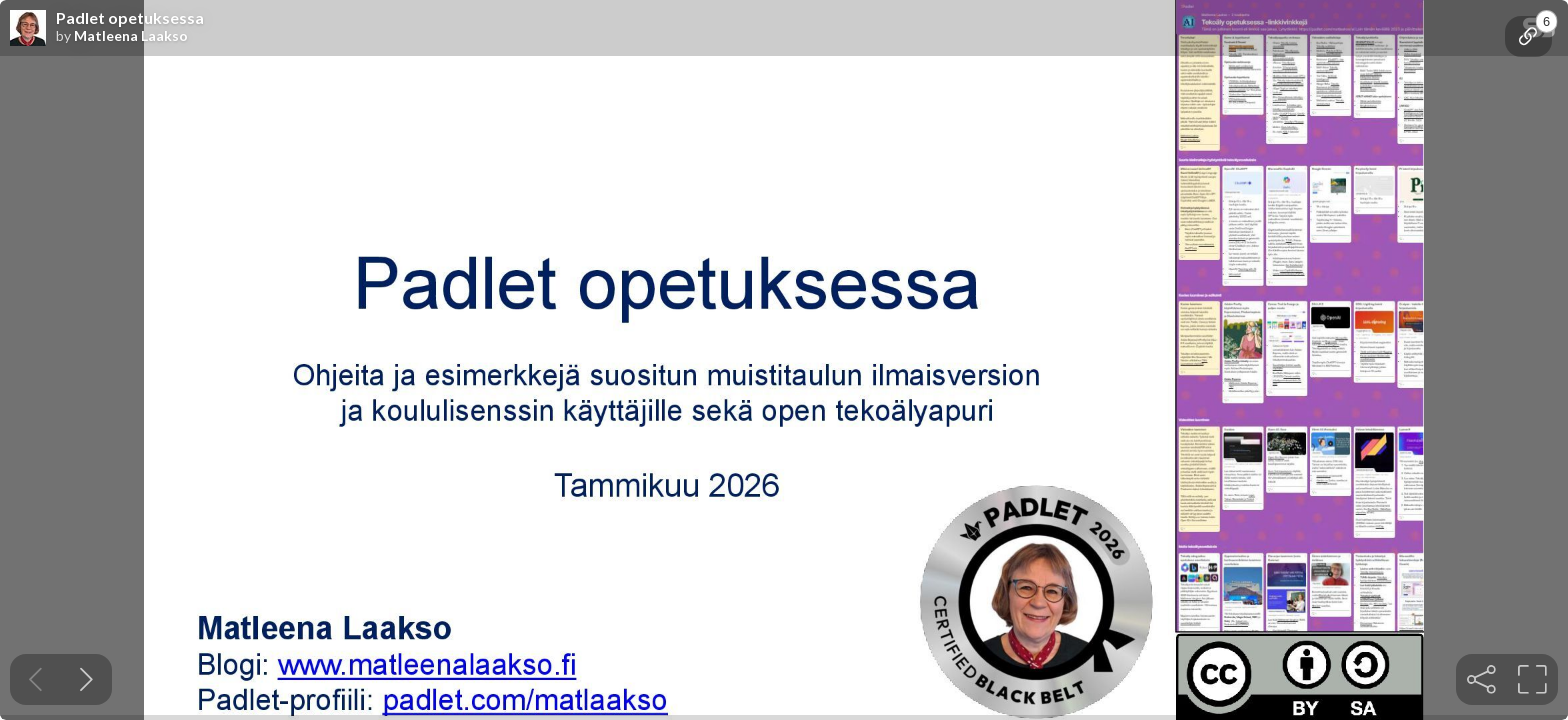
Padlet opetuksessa (130, 18)
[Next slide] (86, 679)
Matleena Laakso (131, 36)
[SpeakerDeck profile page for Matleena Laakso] (28, 29)
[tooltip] (1528, 36)
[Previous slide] (35, 679)
